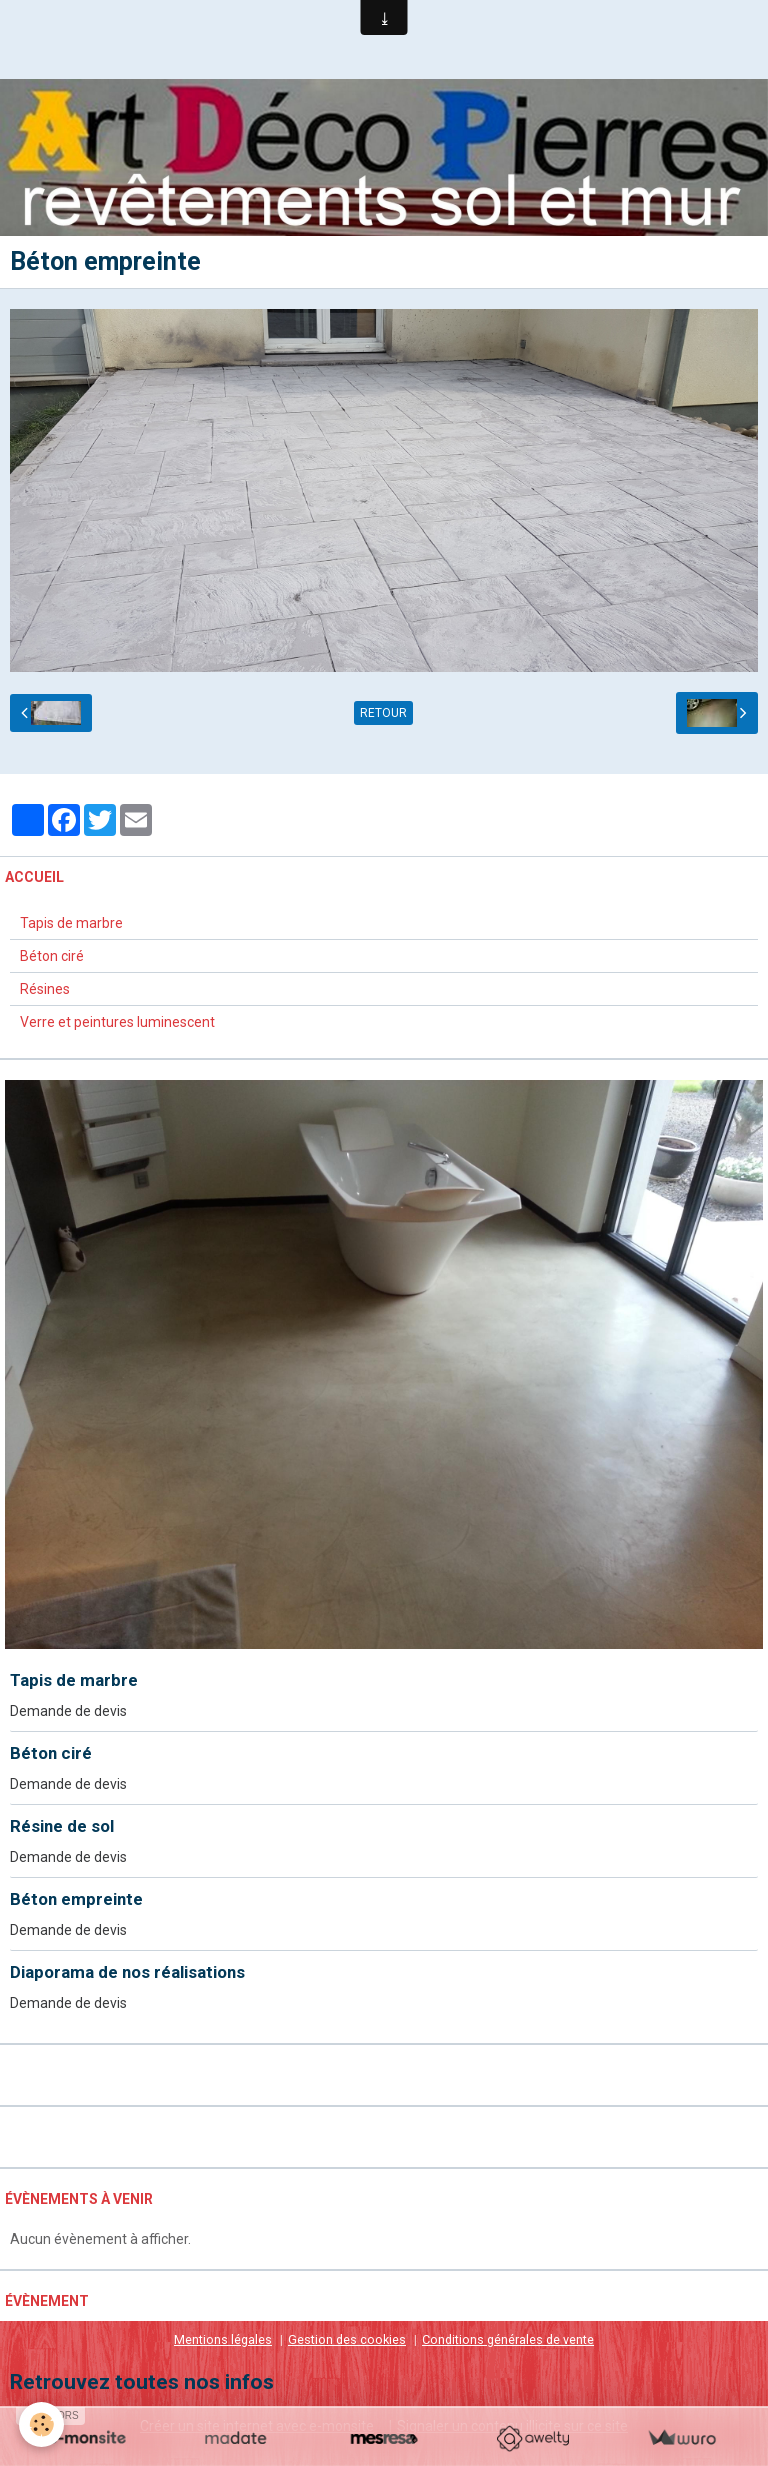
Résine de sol (62, 1827)
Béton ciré (52, 957)
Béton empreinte (76, 1900)
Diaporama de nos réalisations (127, 1973)
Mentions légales (223, 2340)
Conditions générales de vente (508, 2340)
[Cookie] (42, 2424)
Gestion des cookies (347, 2340)
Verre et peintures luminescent (117, 1023)
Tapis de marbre (71, 924)
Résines (45, 990)
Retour (383, 714)
